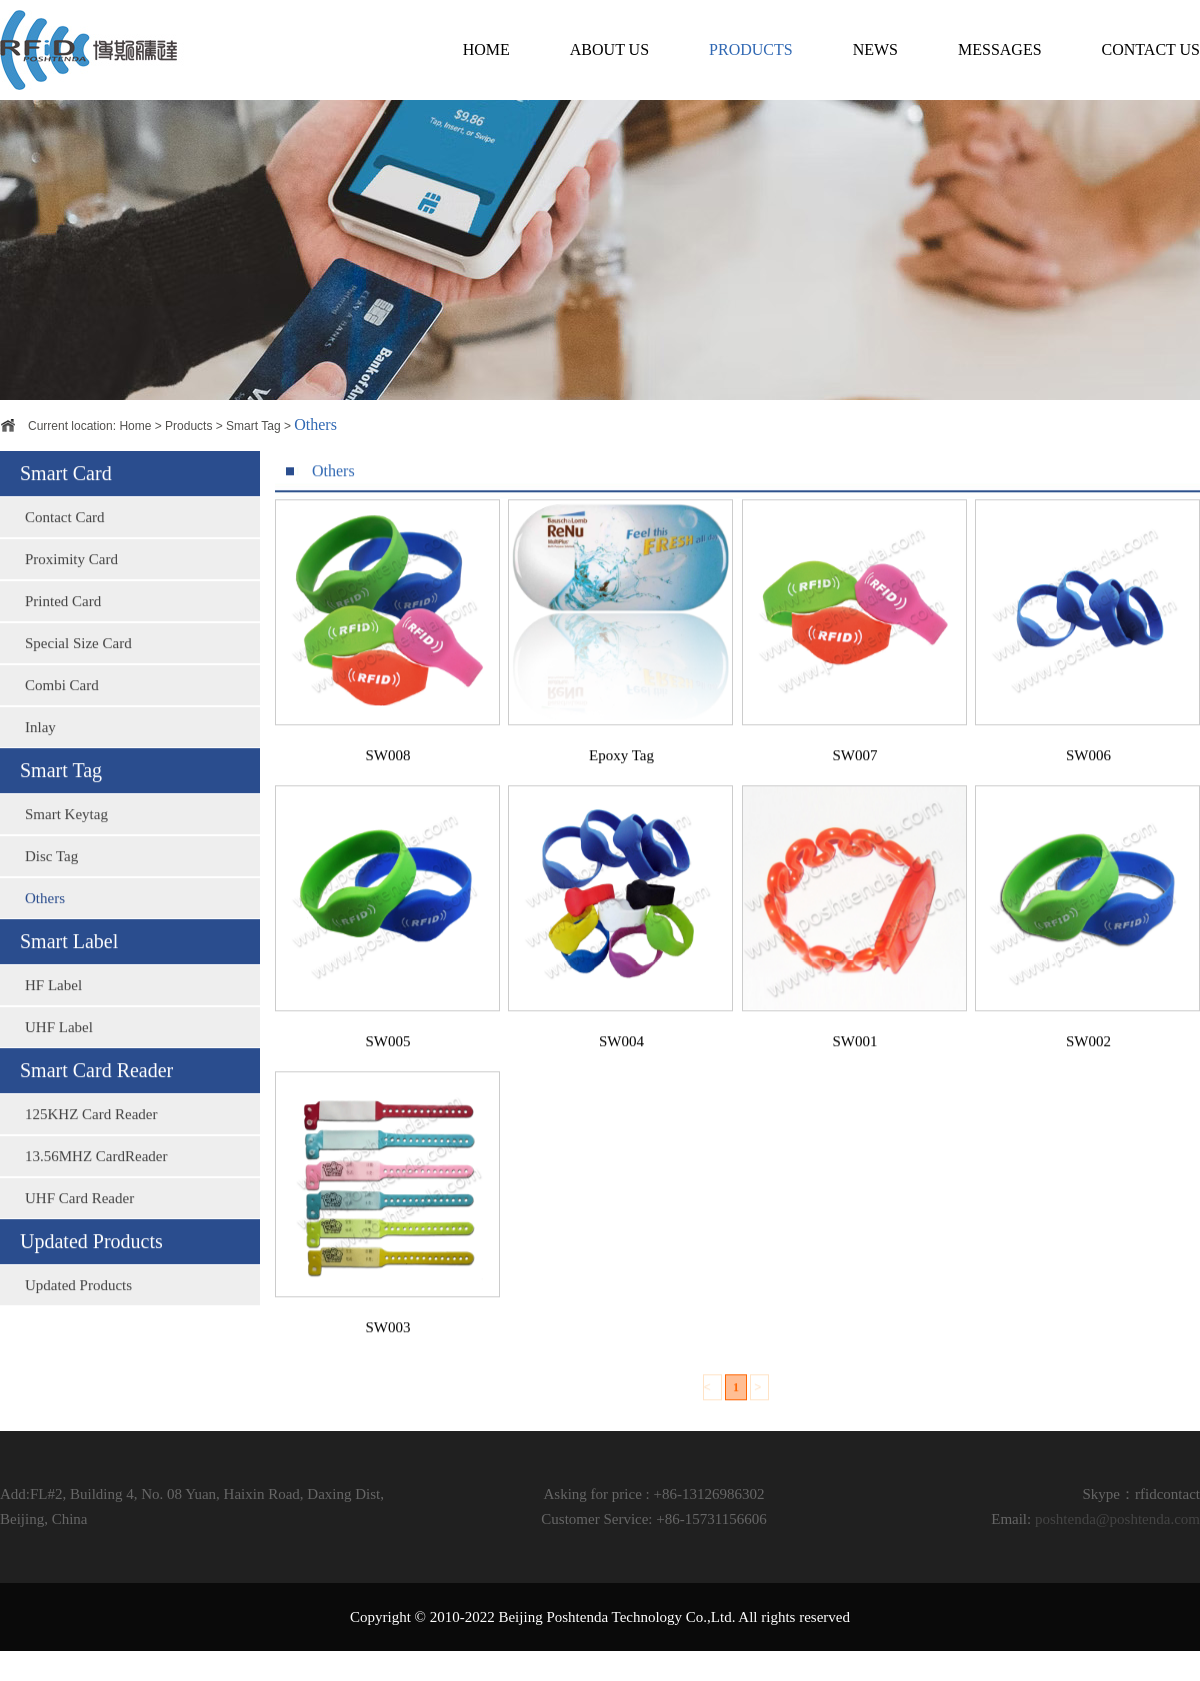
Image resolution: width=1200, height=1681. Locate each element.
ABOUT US (609, 49)
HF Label (53, 1013)
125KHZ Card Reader (91, 1142)
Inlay (40, 755)
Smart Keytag (66, 842)
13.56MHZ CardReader (96, 1184)
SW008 (388, 786)
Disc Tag (51, 884)
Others (45, 926)
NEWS (875, 49)
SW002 (1088, 1072)
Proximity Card (71, 587)
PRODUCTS (751, 49)
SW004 (621, 1072)
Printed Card (63, 629)
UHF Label (59, 1055)
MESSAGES (1000, 49)
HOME (486, 49)
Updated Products (78, 1313)
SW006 (1088, 786)
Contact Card (65, 545)
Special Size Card (78, 671)
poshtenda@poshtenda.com (1117, 1519)
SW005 (388, 1072)
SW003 (388, 1358)
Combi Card (62, 713)
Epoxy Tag (621, 786)
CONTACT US (1151, 49)
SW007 (855, 786)
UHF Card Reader (79, 1226)
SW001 (855, 1072)
